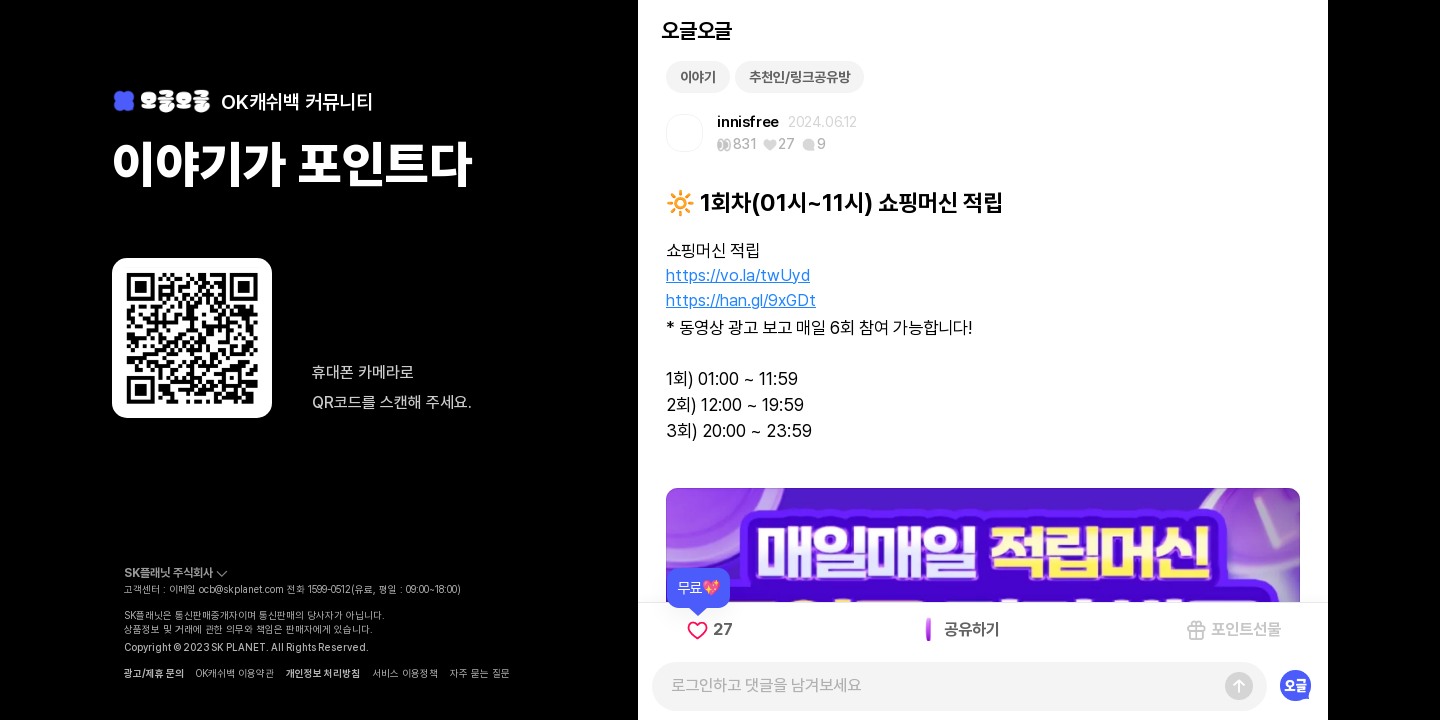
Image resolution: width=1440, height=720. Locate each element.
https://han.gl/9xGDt (741, 300)
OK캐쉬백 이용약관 (235, 673)
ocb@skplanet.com (241, 589)
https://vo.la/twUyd (738, 275)
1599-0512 (329, 589)
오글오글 (696, 30)
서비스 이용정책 (405, 673)
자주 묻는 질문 (480, 673)
